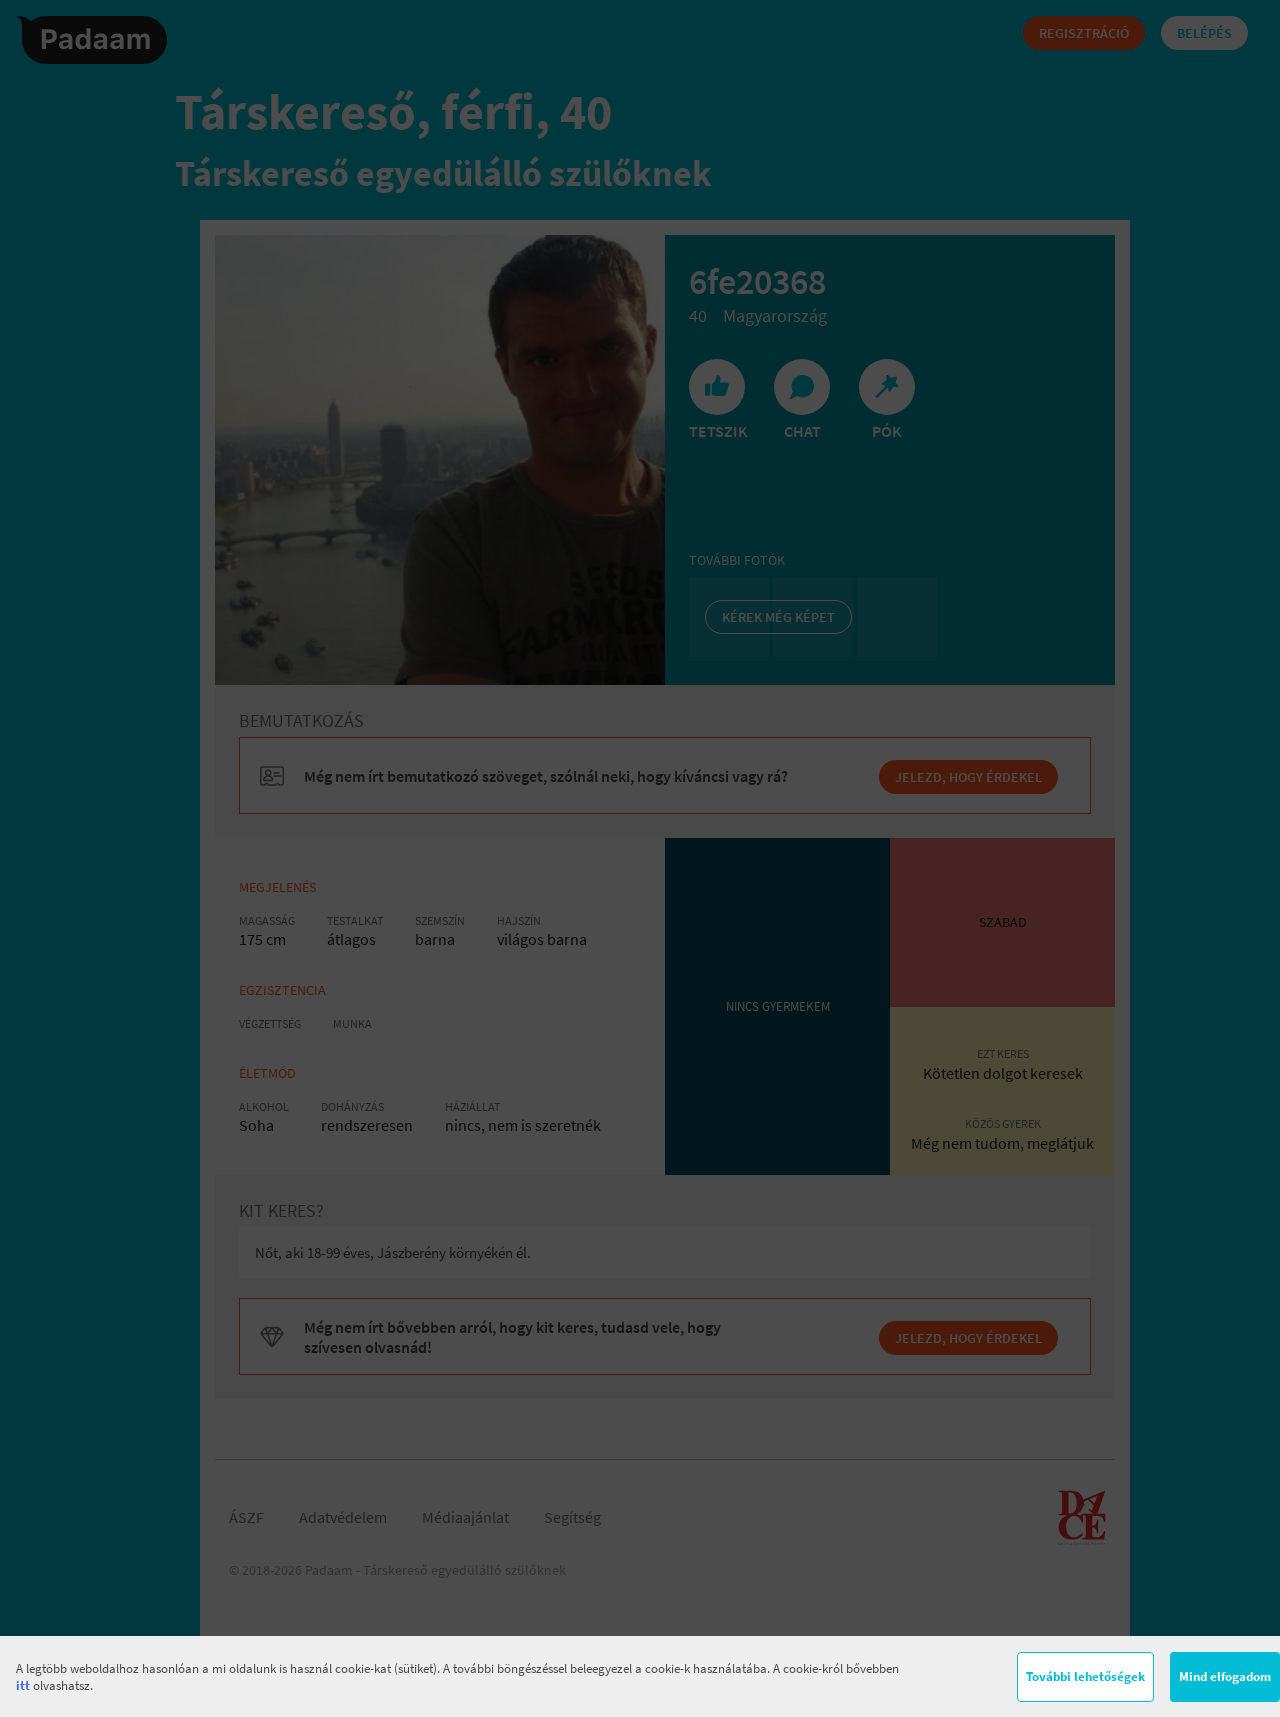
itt (23, 1685)
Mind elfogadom (1225, 1676)
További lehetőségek (1085, 1676)
